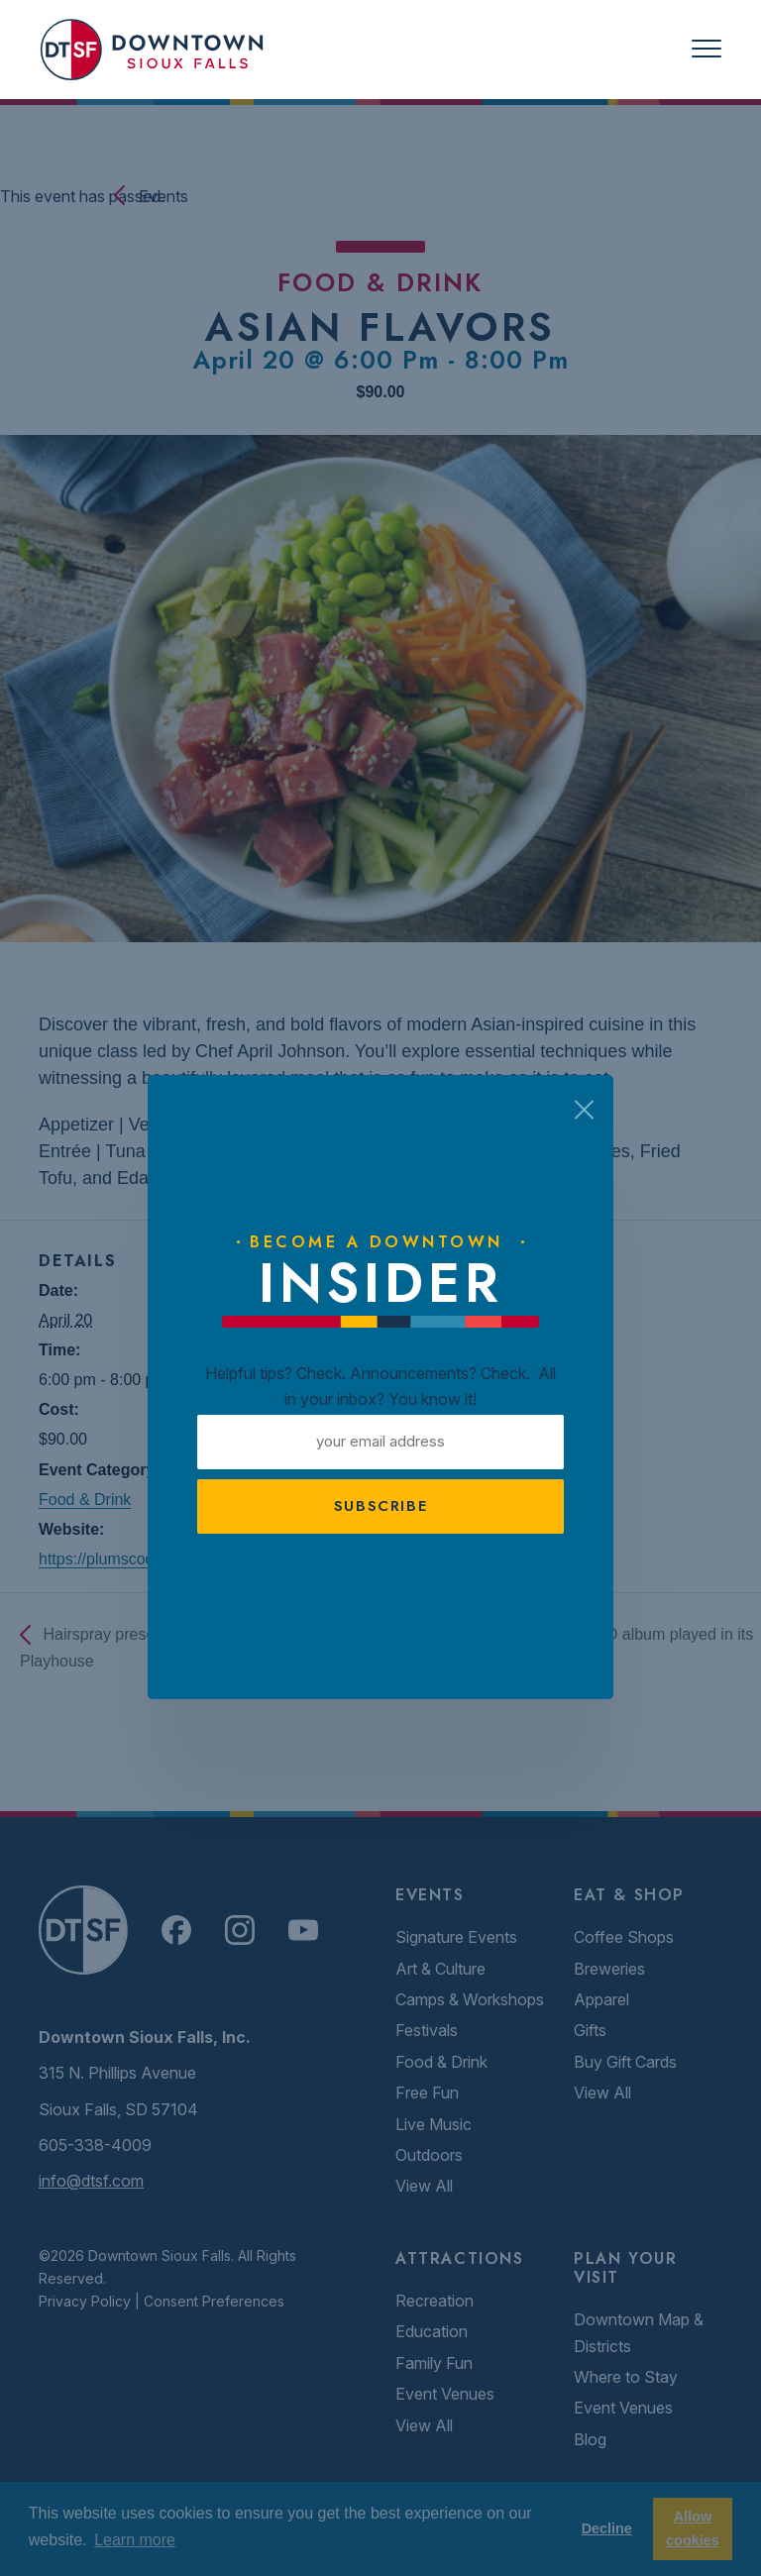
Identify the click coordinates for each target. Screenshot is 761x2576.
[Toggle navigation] (706, 49)
